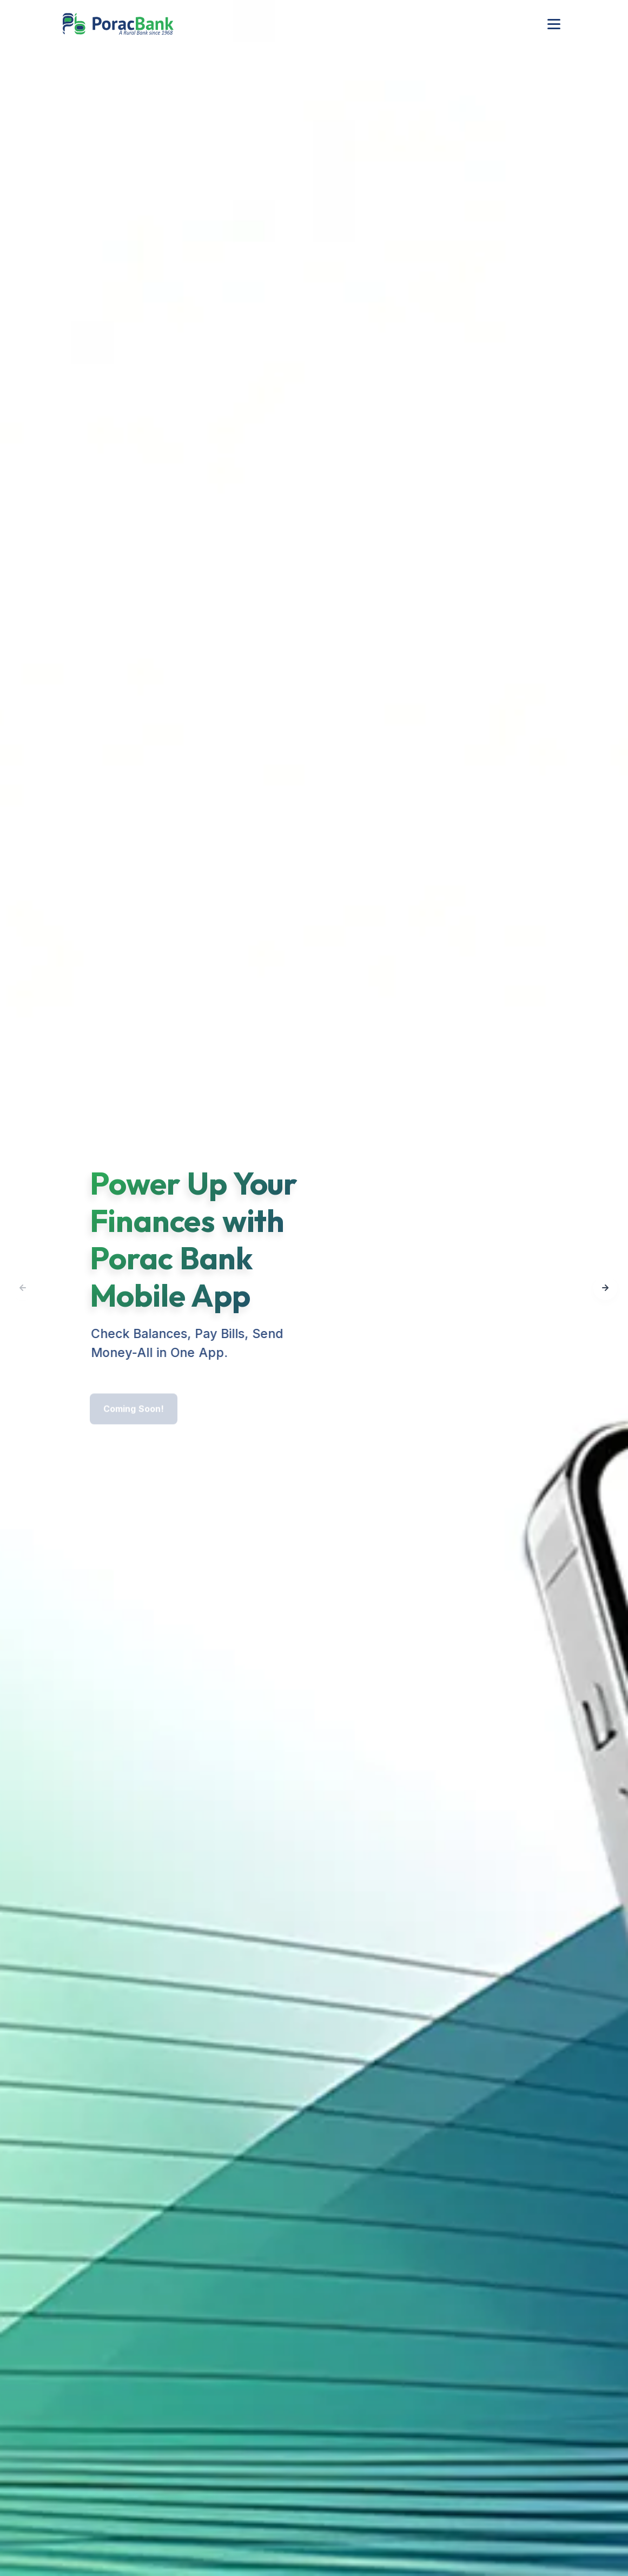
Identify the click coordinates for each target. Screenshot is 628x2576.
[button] (605, 1288)
